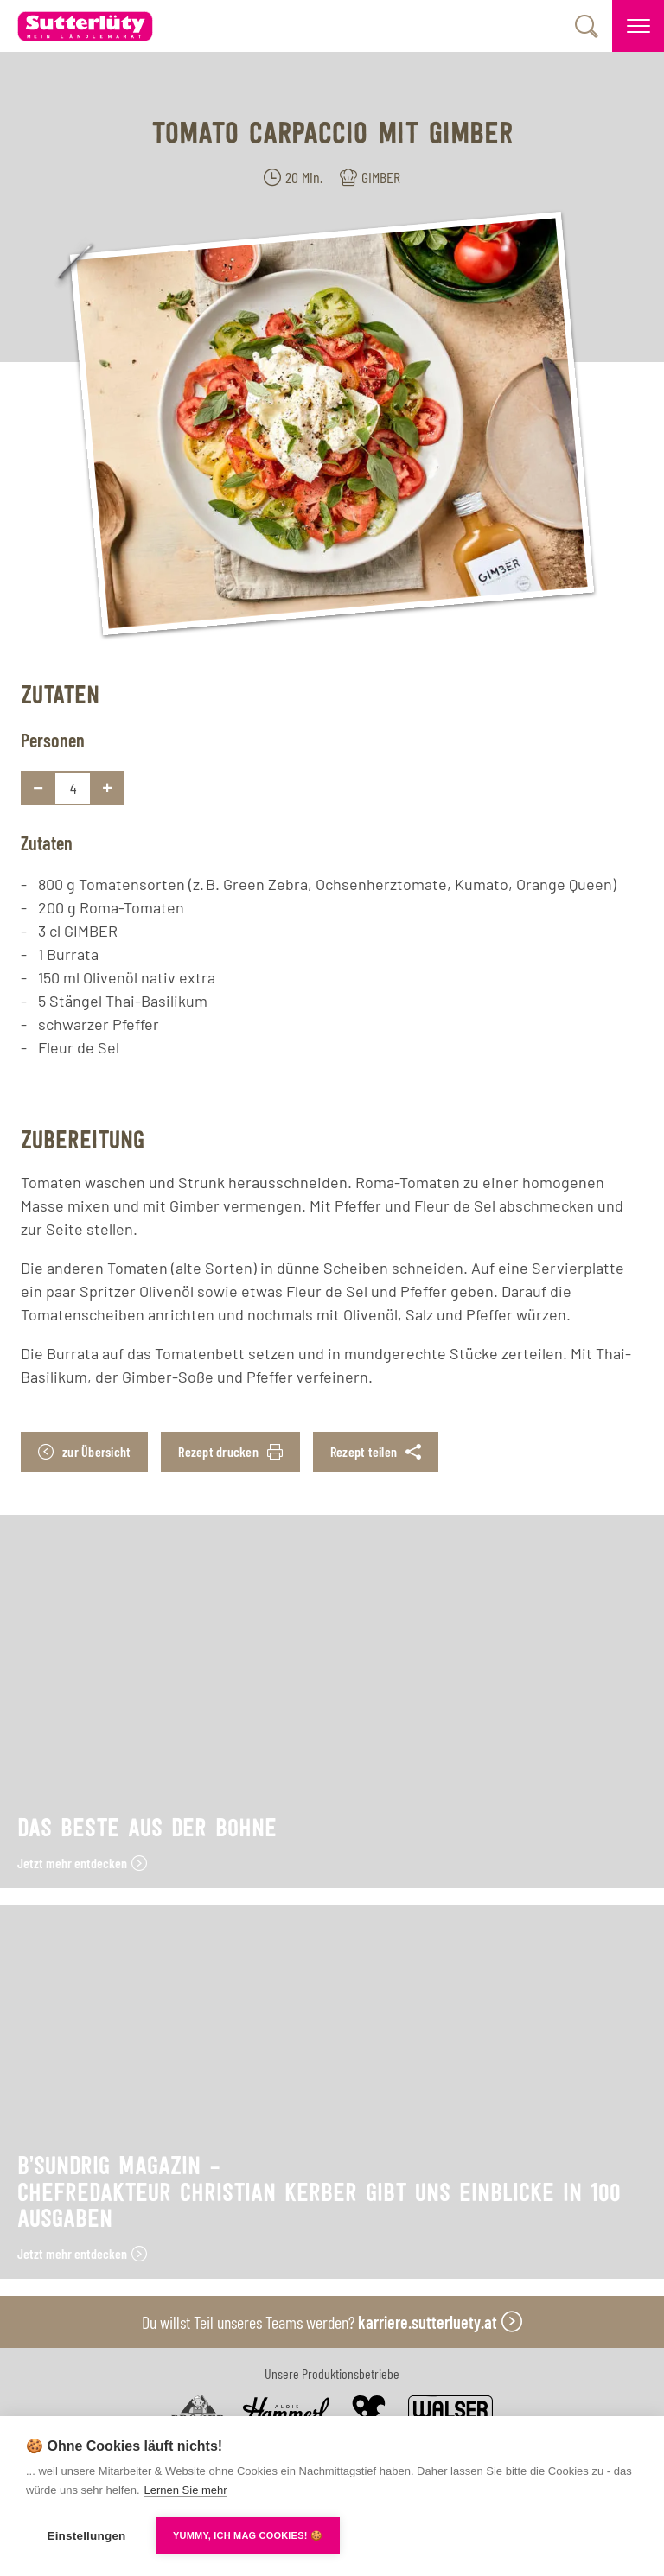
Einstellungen (86, 2535)
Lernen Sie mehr (185, 2490)
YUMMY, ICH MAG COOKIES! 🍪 (247, 2535)
